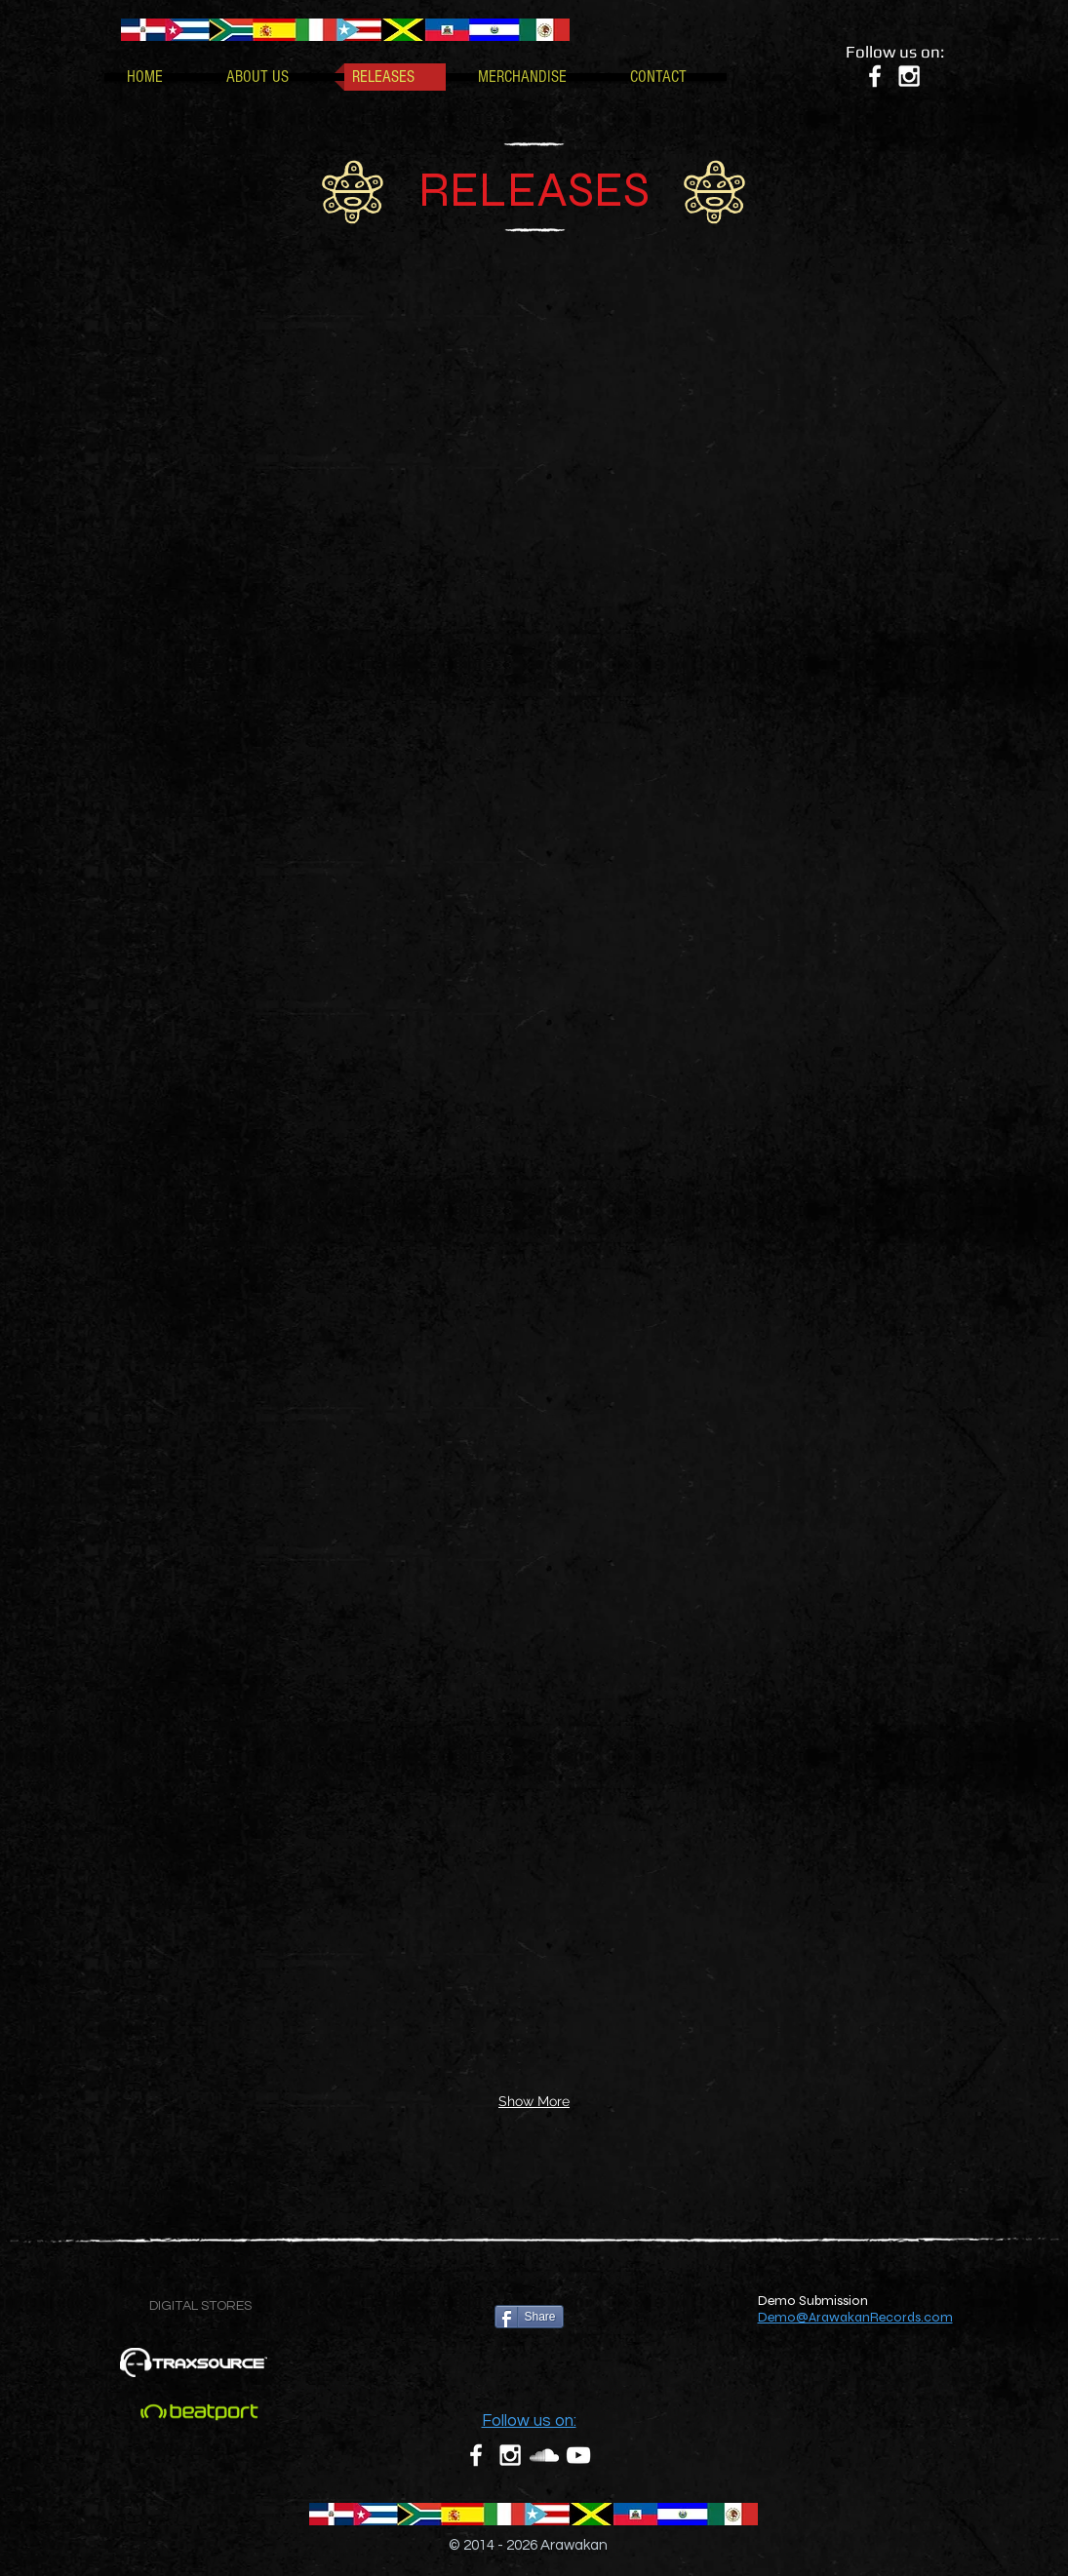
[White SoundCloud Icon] (544, 2455)
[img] (194, 375)
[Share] (529, 2316)
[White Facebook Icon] (875, 76)
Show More (534, 2101)
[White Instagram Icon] (909, 76)
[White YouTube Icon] (578, 2455)
